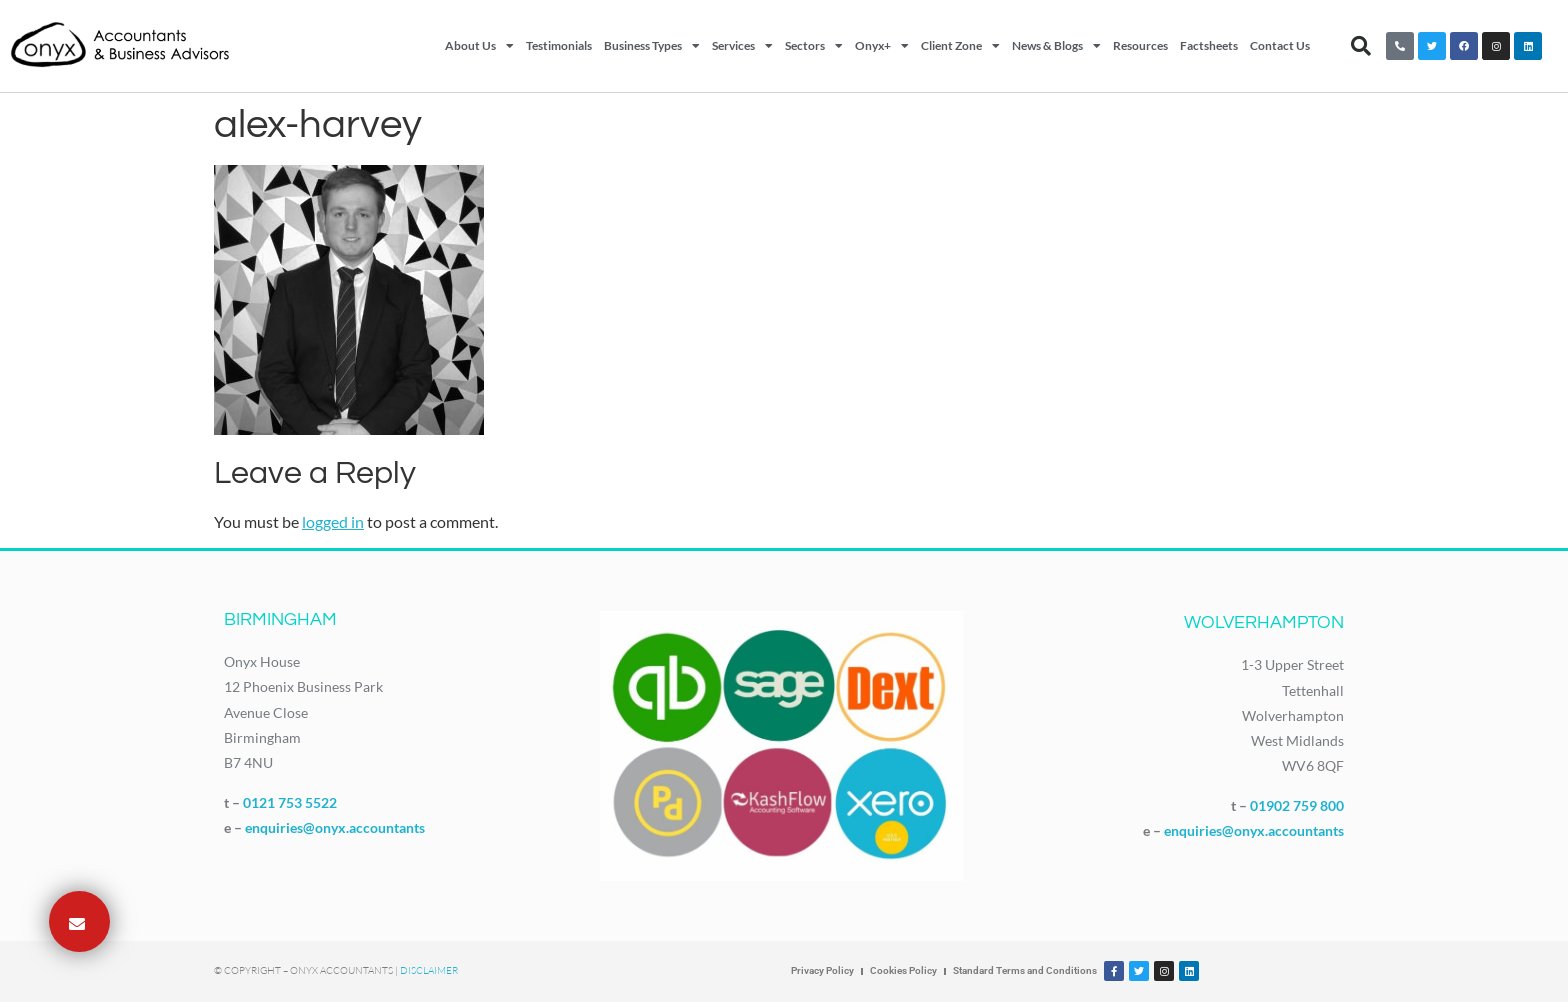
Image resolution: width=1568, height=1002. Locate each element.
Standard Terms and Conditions (1025, 970)
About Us (479, 46)
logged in (333, 521)
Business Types (652, 46)
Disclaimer (429, 970)
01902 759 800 (1297, 805)
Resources (1140, 45)
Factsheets (1209, 45)
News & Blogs (1056, 46)
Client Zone (960, 46)
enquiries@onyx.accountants (335, 827)
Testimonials (559, 45)
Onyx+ (882, 46)
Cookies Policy (903, 970)
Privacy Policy (822, 970)
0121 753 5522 (290, 802)
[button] (1361, 46)
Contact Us (1280, 45)
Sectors (814, 46)
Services (742, 46)
